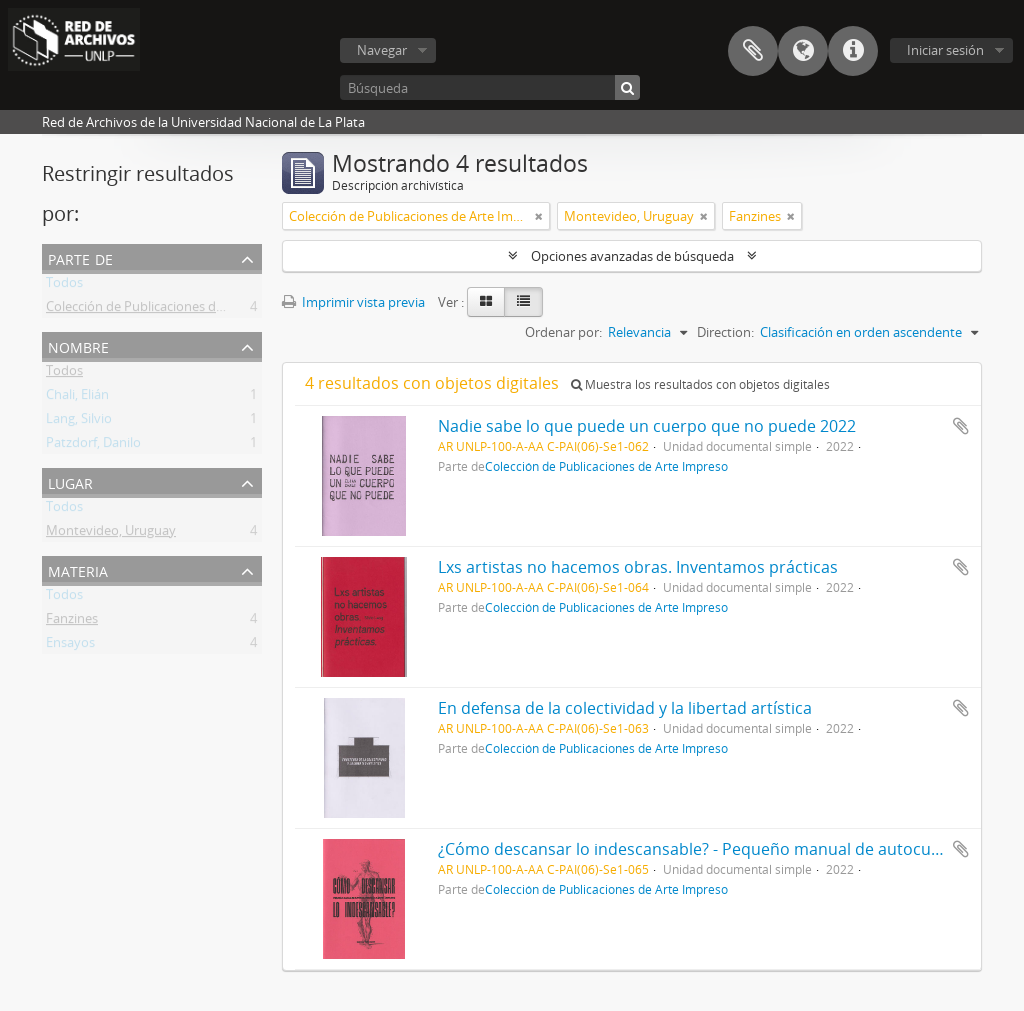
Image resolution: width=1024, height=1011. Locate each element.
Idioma (803, 51)
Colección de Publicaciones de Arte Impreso (175, 310)
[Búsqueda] (490, 87)
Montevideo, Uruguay (111, 534)
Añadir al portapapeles (961, 426)
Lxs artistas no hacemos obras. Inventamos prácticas (638, 567)
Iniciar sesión (945, 50)
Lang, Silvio (79, 422)
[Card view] (486, 302)
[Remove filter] (539, 216)
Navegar (382, 50)
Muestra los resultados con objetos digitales (700, 384)
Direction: (725, 332)
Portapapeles (753, 51)
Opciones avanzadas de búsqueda (632, 256)
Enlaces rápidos (853, 51)
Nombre (78, 345)
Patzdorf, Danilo (93, 446)
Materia (78, 569)
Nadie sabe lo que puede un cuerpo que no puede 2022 (647, 426)
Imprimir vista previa (353, 302)
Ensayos (70, 646)
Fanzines (72, 622)
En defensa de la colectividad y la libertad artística (625, 708)
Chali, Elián (77, 398)
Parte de (80, 257)
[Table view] (523, 302)
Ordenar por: (563, 332)
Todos (64, 286)
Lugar (70, 481)
